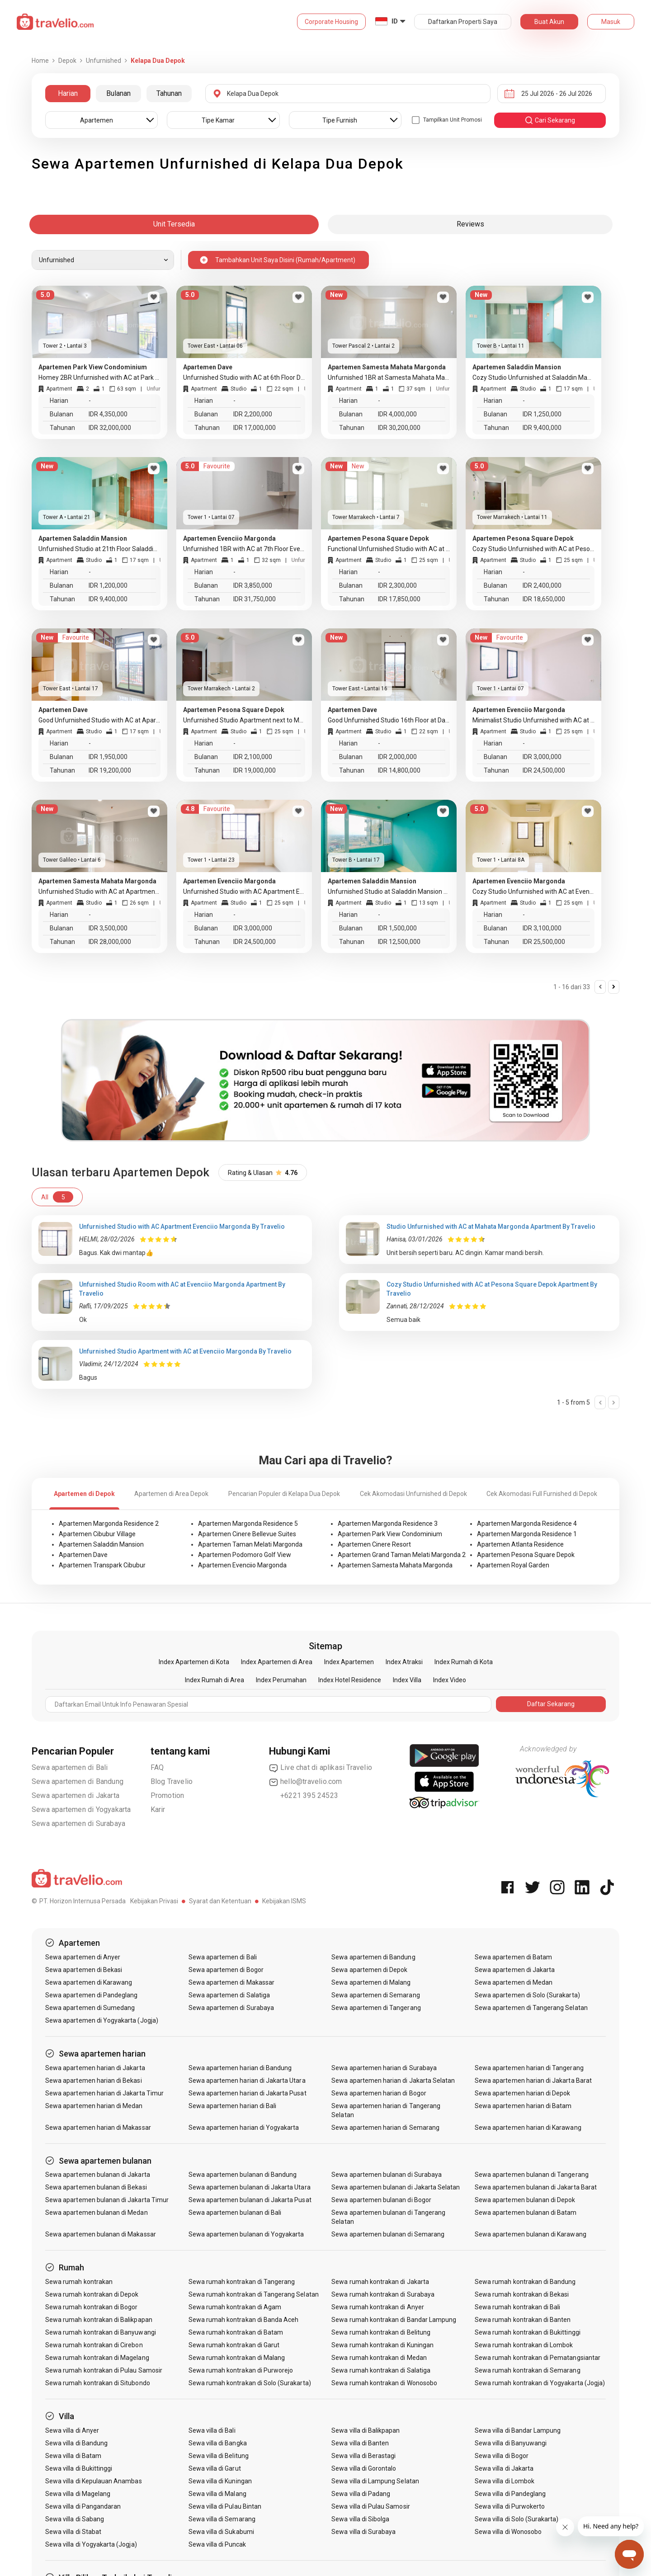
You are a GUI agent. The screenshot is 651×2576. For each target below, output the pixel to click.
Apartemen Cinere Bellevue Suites (247, 1534)
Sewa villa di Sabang (74, 2519)
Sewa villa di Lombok (504, 2481)
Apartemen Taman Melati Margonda (250, 1544)
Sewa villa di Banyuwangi (511, 2443)
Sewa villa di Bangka (218, 2443)
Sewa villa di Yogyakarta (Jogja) (91, 2544)
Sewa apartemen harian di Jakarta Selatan (393, 2080)
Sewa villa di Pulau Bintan (225, 2506)
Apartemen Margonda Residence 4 (527, 1523)
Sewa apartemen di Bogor (226, 1969)
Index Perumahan (281, 1680)
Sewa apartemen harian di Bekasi (93, 2080)
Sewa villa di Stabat (73, 2531)
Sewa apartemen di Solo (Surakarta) (527, 1995)
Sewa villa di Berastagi (363, 2455)
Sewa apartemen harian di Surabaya (384, 2067)
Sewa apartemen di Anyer (82, 1957)
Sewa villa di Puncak (217, 2544)
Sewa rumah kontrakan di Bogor (91, 2307)
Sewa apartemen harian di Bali (232, 2105)
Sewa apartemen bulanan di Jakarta (97, 2174)
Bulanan (118, 93)
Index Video (449, 1680)
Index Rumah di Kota (463, 1661)
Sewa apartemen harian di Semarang (385, 2127)
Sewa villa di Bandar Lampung (518, 2430)
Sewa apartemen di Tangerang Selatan (531, 2007)
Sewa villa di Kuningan (220, 2481)
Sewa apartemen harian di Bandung (240, 2067)
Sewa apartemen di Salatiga (229, 1995)
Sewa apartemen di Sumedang (90, 2007)
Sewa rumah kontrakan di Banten (523, 2319)
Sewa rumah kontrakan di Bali (517, 2307)
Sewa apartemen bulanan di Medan (96, 2212)
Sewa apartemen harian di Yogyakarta (244, 2127)
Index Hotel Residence (349, 1680)
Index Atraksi (404, 1661)
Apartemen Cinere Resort (374, 1544)
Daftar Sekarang (551, 1704)
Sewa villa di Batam (73, 2455)
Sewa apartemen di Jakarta (75, 1795)
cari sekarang (549, 120)
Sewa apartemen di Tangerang (375, 2007)
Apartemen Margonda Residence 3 (388, 1523)
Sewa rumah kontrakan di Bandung (525, 2281)
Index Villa (407, 1680)
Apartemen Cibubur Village (97, 1534)
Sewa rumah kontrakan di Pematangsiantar (537, 2357)
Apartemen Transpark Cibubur (102, 1565)
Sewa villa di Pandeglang (510, 2493)
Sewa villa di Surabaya (363, 2531)
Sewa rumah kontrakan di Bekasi (522, 2294)
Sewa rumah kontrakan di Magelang (97, 2357)
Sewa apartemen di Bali (70, 1767)
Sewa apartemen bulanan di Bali (235, 2212)
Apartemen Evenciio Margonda (242, 1565)
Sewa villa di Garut (215, 2468)
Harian (68, 93)
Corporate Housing (331, 21)
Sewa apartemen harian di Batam (523, 2105)
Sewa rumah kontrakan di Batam (236, 2332)
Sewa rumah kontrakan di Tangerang (242, 2281)
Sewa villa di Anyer (72, 2430)
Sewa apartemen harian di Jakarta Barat (533, 2080)
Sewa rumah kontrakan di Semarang (527, 2370)
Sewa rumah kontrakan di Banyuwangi (100, 2332)
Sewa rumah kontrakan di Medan (378, 2357)
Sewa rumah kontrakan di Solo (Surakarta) (250, 2383)
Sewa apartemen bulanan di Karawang (530, 2234)
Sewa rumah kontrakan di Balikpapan (98, 2319)
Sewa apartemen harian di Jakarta (95, 2067)
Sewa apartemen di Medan (513, 1982)
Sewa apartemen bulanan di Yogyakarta (246, 2234)
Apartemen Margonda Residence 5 (248, 1523)
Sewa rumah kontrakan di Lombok (524, 2345)
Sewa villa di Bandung (76, 2443)
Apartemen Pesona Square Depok (526, 1554)
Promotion (167, 1795)
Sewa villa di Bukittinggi (78, 2468)
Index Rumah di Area (214, 1680)
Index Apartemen (349, 1661)
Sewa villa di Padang (360, 2493)
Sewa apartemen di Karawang (88, 1982)
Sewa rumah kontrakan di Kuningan (382, 2345)
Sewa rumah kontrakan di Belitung (380, 2332)
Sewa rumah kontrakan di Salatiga (380, 2370)
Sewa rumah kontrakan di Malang (237, 2357)
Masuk (610, 21)
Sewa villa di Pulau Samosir (370, 2506)
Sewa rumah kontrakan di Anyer (377, 2307)
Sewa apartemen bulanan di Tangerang (532, 2174)
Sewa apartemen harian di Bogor (378, 2093)
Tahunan (169, 93)
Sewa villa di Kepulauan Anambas (93, 2481)
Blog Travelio (172, 1781)
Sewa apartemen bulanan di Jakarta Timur (107, 2199)
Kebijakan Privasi (154, 1901)
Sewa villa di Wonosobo (508, 2531)
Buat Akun (549, 21)
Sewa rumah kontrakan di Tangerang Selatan (254, 2294)
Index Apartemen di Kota (194, 1661)
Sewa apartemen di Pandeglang (91, 1995)
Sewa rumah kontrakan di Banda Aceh (244, 2319)
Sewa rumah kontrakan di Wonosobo (384, 2383)
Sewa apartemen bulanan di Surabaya (386, 2174)
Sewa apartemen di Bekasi (83, 1969)
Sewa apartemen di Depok (369, 1969)
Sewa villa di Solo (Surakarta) (517, 2519)
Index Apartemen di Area (276, 1661)
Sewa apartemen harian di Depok (523, 2093)
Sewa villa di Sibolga (360, 2519)
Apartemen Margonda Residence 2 (109, 1523)
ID (395, 21)
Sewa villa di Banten (360, 2443)
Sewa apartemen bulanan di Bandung (243, 2174)
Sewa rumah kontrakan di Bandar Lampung (393, 2319)
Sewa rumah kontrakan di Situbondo (97, 2383)
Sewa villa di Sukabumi (221, 2531)
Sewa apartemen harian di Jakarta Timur (104, 2093)
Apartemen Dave (83, 1554)
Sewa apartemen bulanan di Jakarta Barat (536, 2187)
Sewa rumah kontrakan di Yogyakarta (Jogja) (540, 2383)
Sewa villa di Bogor (501, 2455)
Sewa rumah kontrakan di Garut (234, 2345)
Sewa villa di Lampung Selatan (375, 2481)
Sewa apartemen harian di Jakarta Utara (247, 2080)
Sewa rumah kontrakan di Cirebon (94, 2345)
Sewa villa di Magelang (77, 2493)
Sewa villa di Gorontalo (363, 2468)
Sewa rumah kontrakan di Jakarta (380, 2281)
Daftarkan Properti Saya (462, 21)
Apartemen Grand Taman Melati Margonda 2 (402, 1554)
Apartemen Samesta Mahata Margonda (395, 1565)
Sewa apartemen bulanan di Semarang (387, 2234)
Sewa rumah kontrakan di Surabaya (382, 2294)
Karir (158, 1809)
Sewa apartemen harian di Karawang (528, 2127)
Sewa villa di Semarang (222, 2519)
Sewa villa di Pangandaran (83, 2506)
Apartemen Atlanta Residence (520, 1544)
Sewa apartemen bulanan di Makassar (100, 2234)
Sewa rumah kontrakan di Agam (235, 2307)
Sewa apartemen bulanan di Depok (525, 2199)
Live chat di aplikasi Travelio (320, 1767)
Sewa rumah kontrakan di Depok (91, 2294)
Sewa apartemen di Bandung (77, 1781)
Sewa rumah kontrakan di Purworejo (241, 2370)
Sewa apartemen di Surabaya (78, 1823)
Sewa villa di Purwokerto (510, 2506)
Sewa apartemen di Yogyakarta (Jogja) (101, 2020)
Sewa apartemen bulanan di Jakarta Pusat (250, 2199)
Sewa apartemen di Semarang (375, 1995)
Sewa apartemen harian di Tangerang (529, 2067)
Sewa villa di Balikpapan (365, 2430)
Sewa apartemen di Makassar (231, 1982)
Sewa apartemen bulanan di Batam (526, 2212)
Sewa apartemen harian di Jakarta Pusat (248, 2093)
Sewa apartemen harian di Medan (94, 2105)
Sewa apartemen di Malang (370, 1982)
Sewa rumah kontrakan (79, 2281)
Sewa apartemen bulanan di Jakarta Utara (250, 2187)
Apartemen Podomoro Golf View (244, 1554)
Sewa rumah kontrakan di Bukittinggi (527, 2332)
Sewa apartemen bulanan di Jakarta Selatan (395, 2187)
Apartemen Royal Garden (513, 1565)
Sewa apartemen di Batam (513, 1957)
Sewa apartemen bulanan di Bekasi (96, 2187)
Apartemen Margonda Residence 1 (527, 1534)
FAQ (157, 1767)
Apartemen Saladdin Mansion (101, 1544)
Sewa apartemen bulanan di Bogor (381, 2199)
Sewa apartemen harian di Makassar (98, 2127)
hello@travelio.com (305, 1781)
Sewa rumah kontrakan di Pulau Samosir (103, 2370)
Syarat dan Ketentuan (220, 1901)
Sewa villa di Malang (217, 2493)
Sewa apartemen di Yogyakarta (81, 1809)
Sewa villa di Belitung (219, 2455)
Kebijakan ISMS (284, 1901)
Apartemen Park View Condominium (390, 1534)
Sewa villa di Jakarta (504, 2468)
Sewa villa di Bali (212, 2430)
